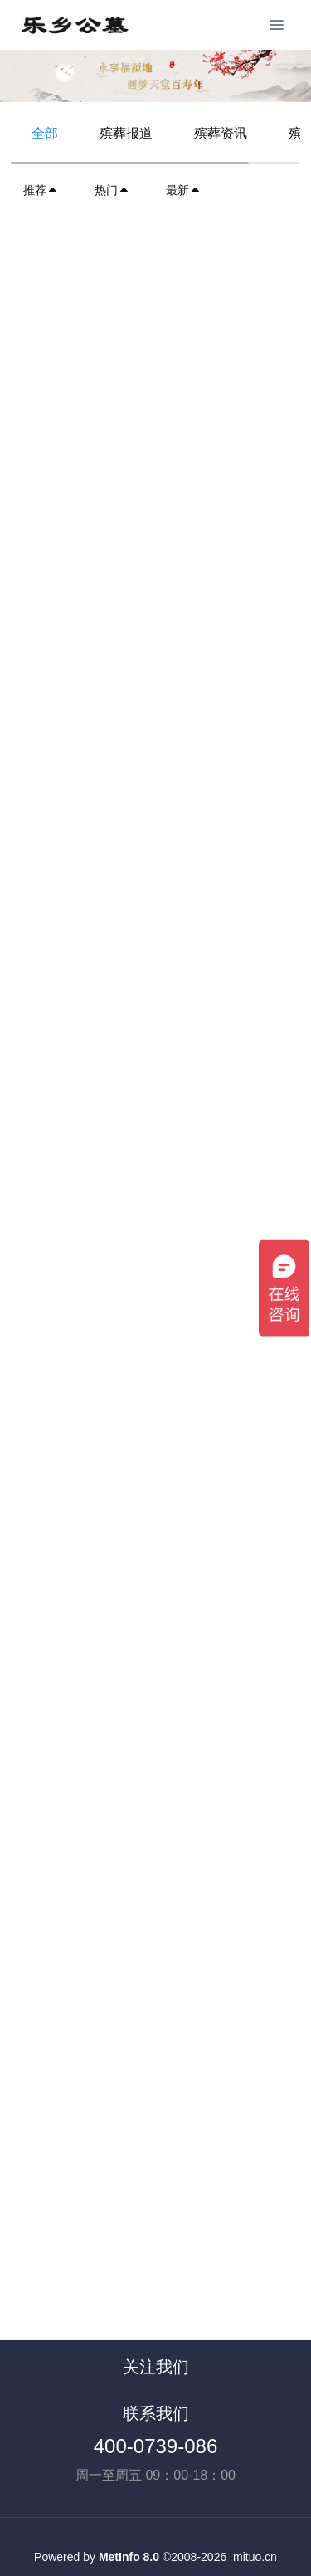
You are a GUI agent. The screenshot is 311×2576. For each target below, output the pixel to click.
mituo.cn (255, 2557)
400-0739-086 (155, 2446)
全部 (45, 133)
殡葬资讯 (220, 133)
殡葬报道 (126, 133)
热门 (112, 190)
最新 (183, 190)
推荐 (40, 190)
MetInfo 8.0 (129, 2557)
